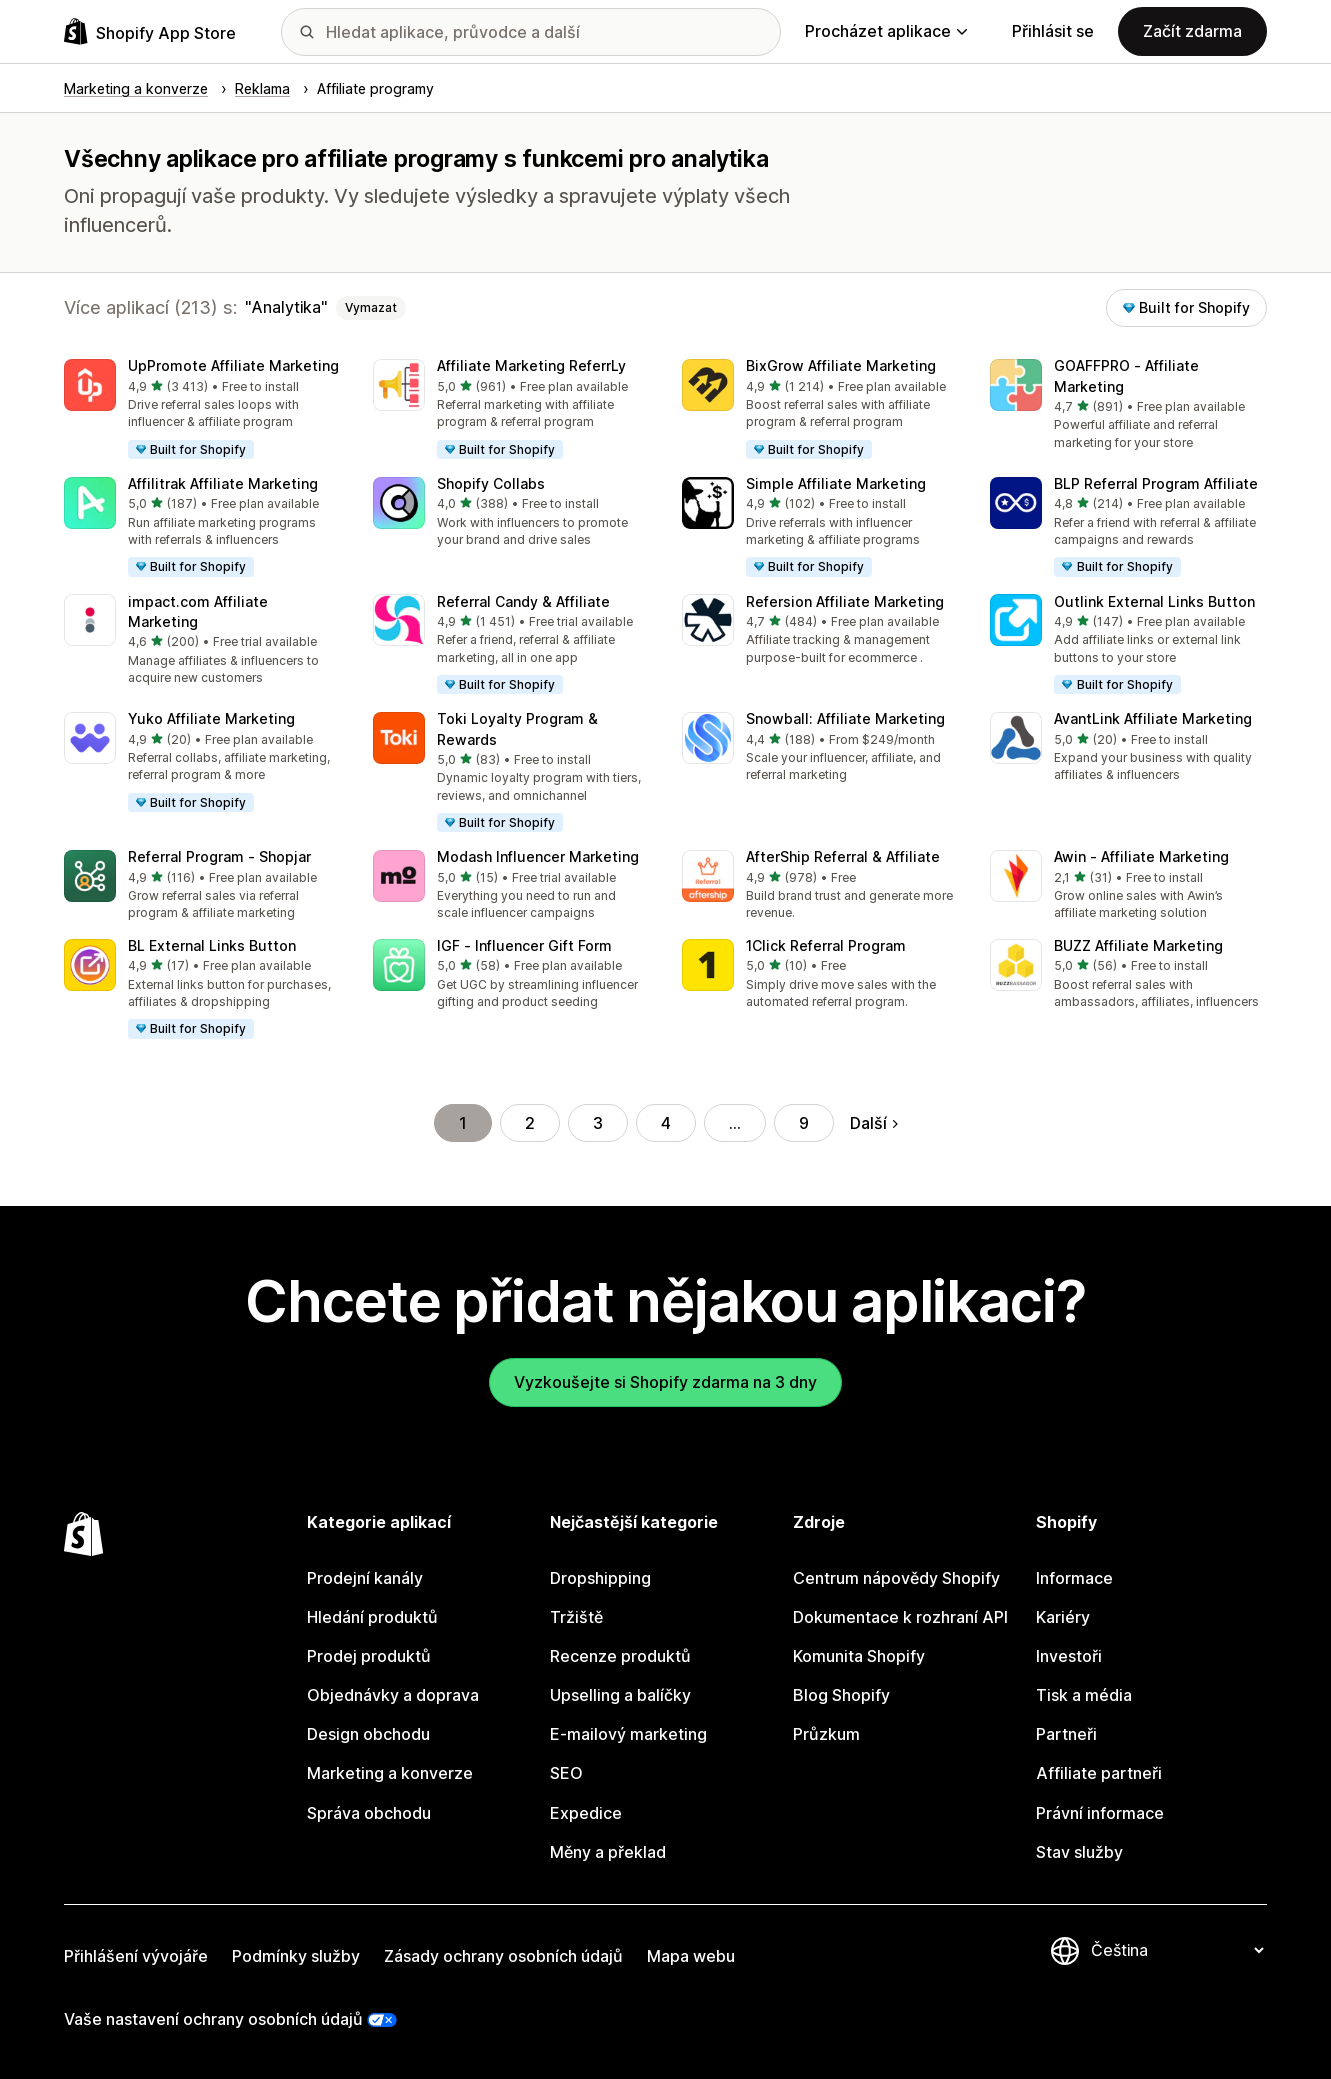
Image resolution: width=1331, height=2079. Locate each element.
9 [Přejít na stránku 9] (804, 1123)
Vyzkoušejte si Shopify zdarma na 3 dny (665, 1382)
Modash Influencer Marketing (538, 856)
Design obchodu (368, 1734)
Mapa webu (691, 1956)
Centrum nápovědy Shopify (896, 1578)
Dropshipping (600, 1578)
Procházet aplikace (886, 31)
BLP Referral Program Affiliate (1156, 483)
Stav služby (1079, 1852)
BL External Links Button (212, 945)
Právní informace (1100, 1813)
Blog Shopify (841, 1695)
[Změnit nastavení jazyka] (1177, 1951)
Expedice (586, 1813)
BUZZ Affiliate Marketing (1138, 945)
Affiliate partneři (1099, 1773)
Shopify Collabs (491, 483)
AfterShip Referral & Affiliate (843, 856)
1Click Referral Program (826, 945)
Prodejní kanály (365, 1578)
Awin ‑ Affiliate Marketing (1141, 856)
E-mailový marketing (628, 1734)
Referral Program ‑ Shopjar (219, 856)
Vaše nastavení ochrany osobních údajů (213, 2019)
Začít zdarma (1192, 31)
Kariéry (1063, 1617)
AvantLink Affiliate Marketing (1153, 718)
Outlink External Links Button (1154, 601)
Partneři (1066, 1734)
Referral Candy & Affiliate (523, 601)
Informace (1074, 1578)
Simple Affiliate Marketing (836, 483)
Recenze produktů (620, 1656)
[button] (202, 410)
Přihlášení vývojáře (136, 1956)
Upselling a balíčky (620, 1695)
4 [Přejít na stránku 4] (666, 1123)
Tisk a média (1084, 1695)
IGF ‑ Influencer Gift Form (524, 945)
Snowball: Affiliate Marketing (845, 718)
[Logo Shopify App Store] (150, 31)
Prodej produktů (369, 1656)
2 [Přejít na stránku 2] (530, 1123)
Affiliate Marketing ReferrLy (531, 365)
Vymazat (371, 307)
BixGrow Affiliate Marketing (841, 365)
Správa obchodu (369, 1813)
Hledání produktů (372, 1617)
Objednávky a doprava (393, 1695)
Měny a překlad (608, 1852)
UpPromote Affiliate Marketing (233, 365)
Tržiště (576, 1617)
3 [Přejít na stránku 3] (598, 1123)
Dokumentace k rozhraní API (900, 1617)
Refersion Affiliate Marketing (845, 601)
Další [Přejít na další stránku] (874, 1123)
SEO (566, 1773)
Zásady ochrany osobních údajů (503, 1956)
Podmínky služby (296, 1956)
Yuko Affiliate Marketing (211, 718)
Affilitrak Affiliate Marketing (223, 483)
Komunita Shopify (859, 1656)
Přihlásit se (1053, 31)
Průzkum (826, 1734)
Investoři (1069, 1656)
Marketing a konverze (390, 1773)
